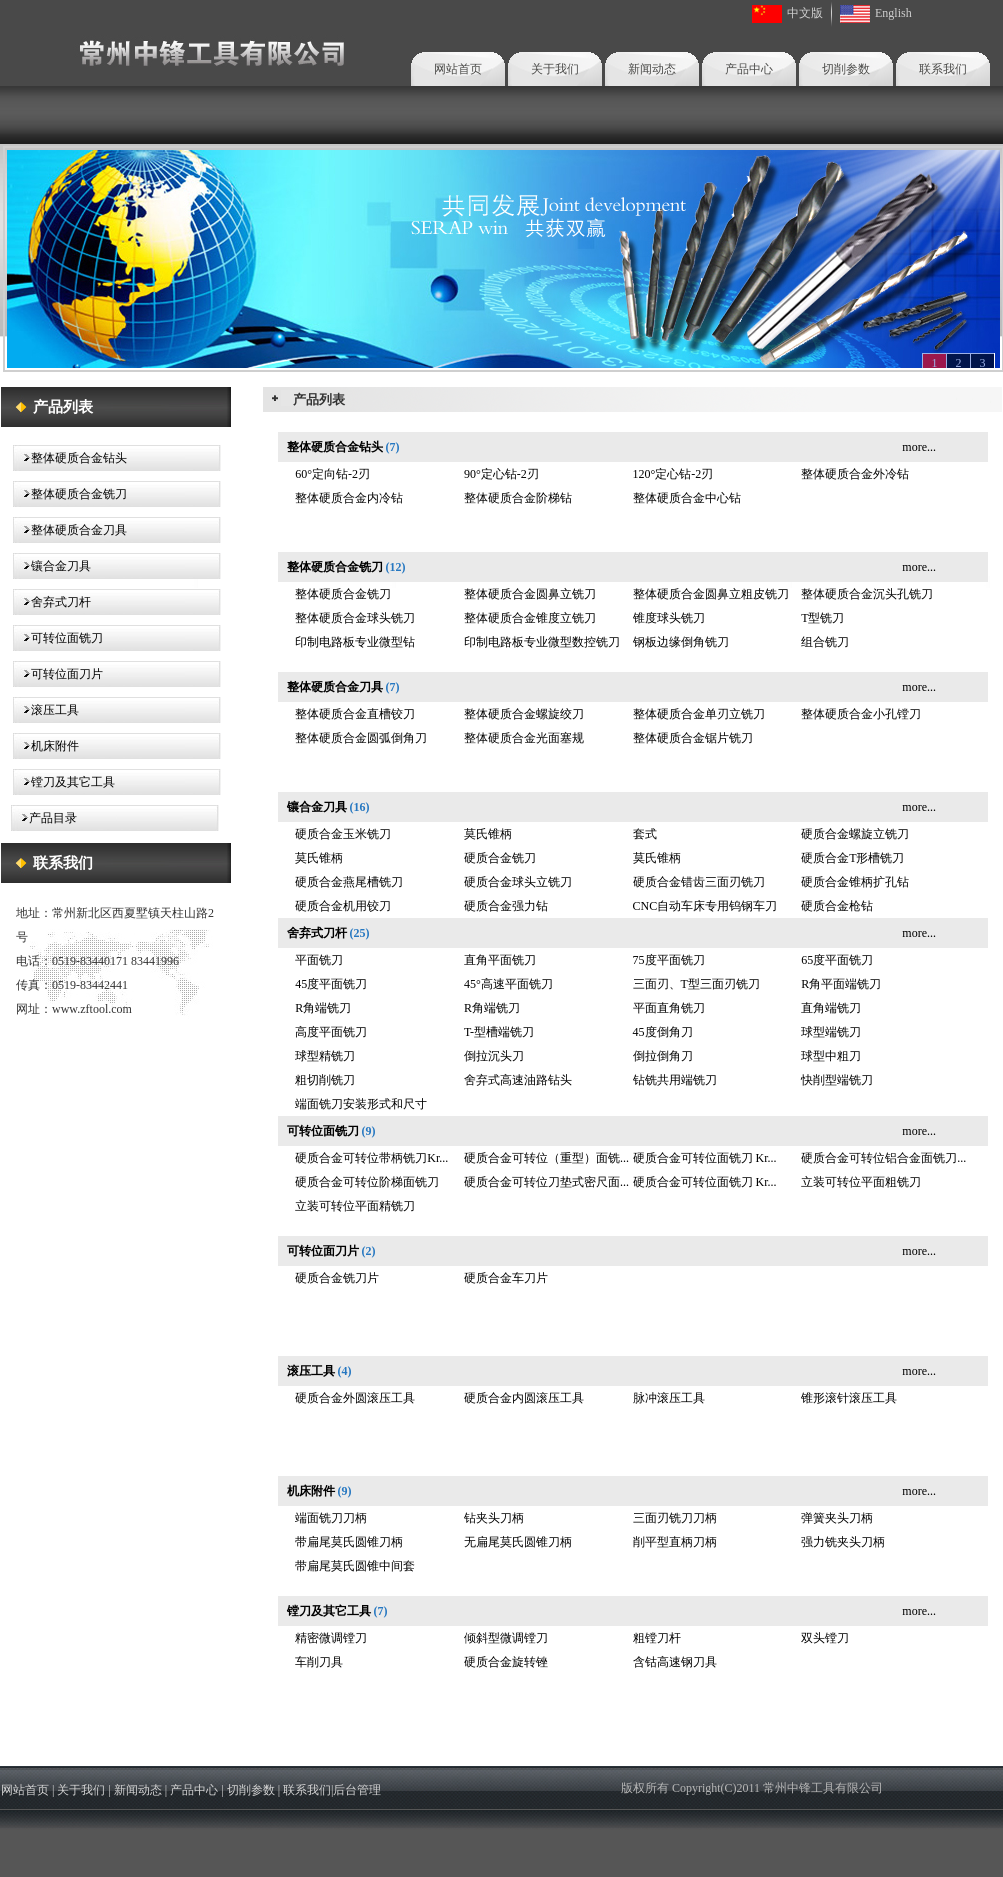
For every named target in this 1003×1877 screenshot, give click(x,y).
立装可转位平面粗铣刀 (861, 1182)
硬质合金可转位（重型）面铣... (546, 1158)
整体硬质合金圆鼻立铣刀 (530, 594)
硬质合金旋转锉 (506, 1662)
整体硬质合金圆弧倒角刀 (361, 738)
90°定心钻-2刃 (501, 474)
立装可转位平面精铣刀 (355, 1206)
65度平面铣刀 (837, 960)
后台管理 (357, 1790)
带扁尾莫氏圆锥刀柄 (349, 1542)
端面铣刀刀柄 (331, 1518)
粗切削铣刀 (325, 1080)
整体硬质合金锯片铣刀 (693, 738)
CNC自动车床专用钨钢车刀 (705, 906)
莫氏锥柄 (488, 834)
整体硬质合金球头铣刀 (355, 618)
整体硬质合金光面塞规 (524, 738)
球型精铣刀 (325, 1056)
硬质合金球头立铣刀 (518, 882)
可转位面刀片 (67, 674)
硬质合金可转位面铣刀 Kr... (705, 1158)
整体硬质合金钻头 (79, 458)
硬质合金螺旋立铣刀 (855, 834)
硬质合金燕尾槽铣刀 (349, 882)
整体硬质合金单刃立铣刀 (699, 714)
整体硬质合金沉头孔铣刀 (867, 594)
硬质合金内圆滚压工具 (524, 1398)
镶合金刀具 (61, 566)
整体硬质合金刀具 (79, 530)
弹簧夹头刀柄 (837, 1518)
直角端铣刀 (831, 1008)
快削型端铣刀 (837, 1080)
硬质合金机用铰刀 (343, 906)
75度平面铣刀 (669, 960)
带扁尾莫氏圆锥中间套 (355, 1566)
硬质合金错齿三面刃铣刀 (699, 882)
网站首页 (458, 69)
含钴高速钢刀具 (675, 1662)
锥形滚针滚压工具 (849, 1398)
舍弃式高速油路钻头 (518, 1080)
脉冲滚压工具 (669, 1398)
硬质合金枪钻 (837, 906)
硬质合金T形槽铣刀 (852, 858)
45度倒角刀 (663, 1032)
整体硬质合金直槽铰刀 (355, 714)
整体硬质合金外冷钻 (855, 474)
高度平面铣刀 (331, 1032)
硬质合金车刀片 (506, 1278)
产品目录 (53, 818)
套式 (645, 834)
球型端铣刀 (831, 1032)
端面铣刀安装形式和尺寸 (361, 1104)
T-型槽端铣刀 (499, 1032)
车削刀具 (319, 1662)
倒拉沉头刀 (494, 1056)
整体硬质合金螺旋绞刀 (524, 714)
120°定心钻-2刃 (673, 474)
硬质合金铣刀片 (337, 1278)
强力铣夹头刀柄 (843, 1542)
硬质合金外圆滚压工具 (355, 1398)
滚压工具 (55, 710)
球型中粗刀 (831, 1056)
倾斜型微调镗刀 (506, 1638)
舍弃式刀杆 (61, 602)
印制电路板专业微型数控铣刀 (542, 642)
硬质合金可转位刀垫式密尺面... (546, 1182)
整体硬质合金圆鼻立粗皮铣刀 (711, 594)
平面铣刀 (319, 960)
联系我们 (943, 69)
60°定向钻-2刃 (332, 474)
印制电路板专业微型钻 (355, 642)
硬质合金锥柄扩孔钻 (855, 882)
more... (919, 447)
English (893, 13)
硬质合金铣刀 (500, 858)
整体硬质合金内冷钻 (349, 498)
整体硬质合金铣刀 (79, 494)
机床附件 (55, 746)
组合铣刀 (825, 642)
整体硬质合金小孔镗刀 (861, 714)
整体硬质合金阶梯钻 (518, 498)
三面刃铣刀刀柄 (675, 1518)
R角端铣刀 (323, 1008)
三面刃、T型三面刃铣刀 (696, 984)
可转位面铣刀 (67, 638)
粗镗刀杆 (657, 1638)
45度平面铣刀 (331, 984)
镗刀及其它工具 (73, 782)
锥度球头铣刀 (669, 618)
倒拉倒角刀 (663, 1056)
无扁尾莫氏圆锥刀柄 (518, 1542)
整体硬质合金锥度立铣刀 (530, 618)
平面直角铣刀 (669, 1008)
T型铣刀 (822, 618)
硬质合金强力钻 (506, 906)
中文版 (805, 13)
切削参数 (846, 69)
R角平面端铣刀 (841, 984)
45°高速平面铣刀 (508, 984)
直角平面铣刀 (500, 960)
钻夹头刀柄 (494, 1518)
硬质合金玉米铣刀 (343, 834)
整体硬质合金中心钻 (687, 498)
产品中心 (749, 69)
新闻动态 (652, 69)
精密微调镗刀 (331, 1638)
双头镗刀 (825, 1638)
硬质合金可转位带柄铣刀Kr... (371, 1158)
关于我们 (555, 69)
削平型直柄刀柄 (675, 1542)
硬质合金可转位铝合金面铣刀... (883, 1158)
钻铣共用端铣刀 (675, 1080)
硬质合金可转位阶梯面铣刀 (367, 1182)
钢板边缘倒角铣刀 (681, 642)
